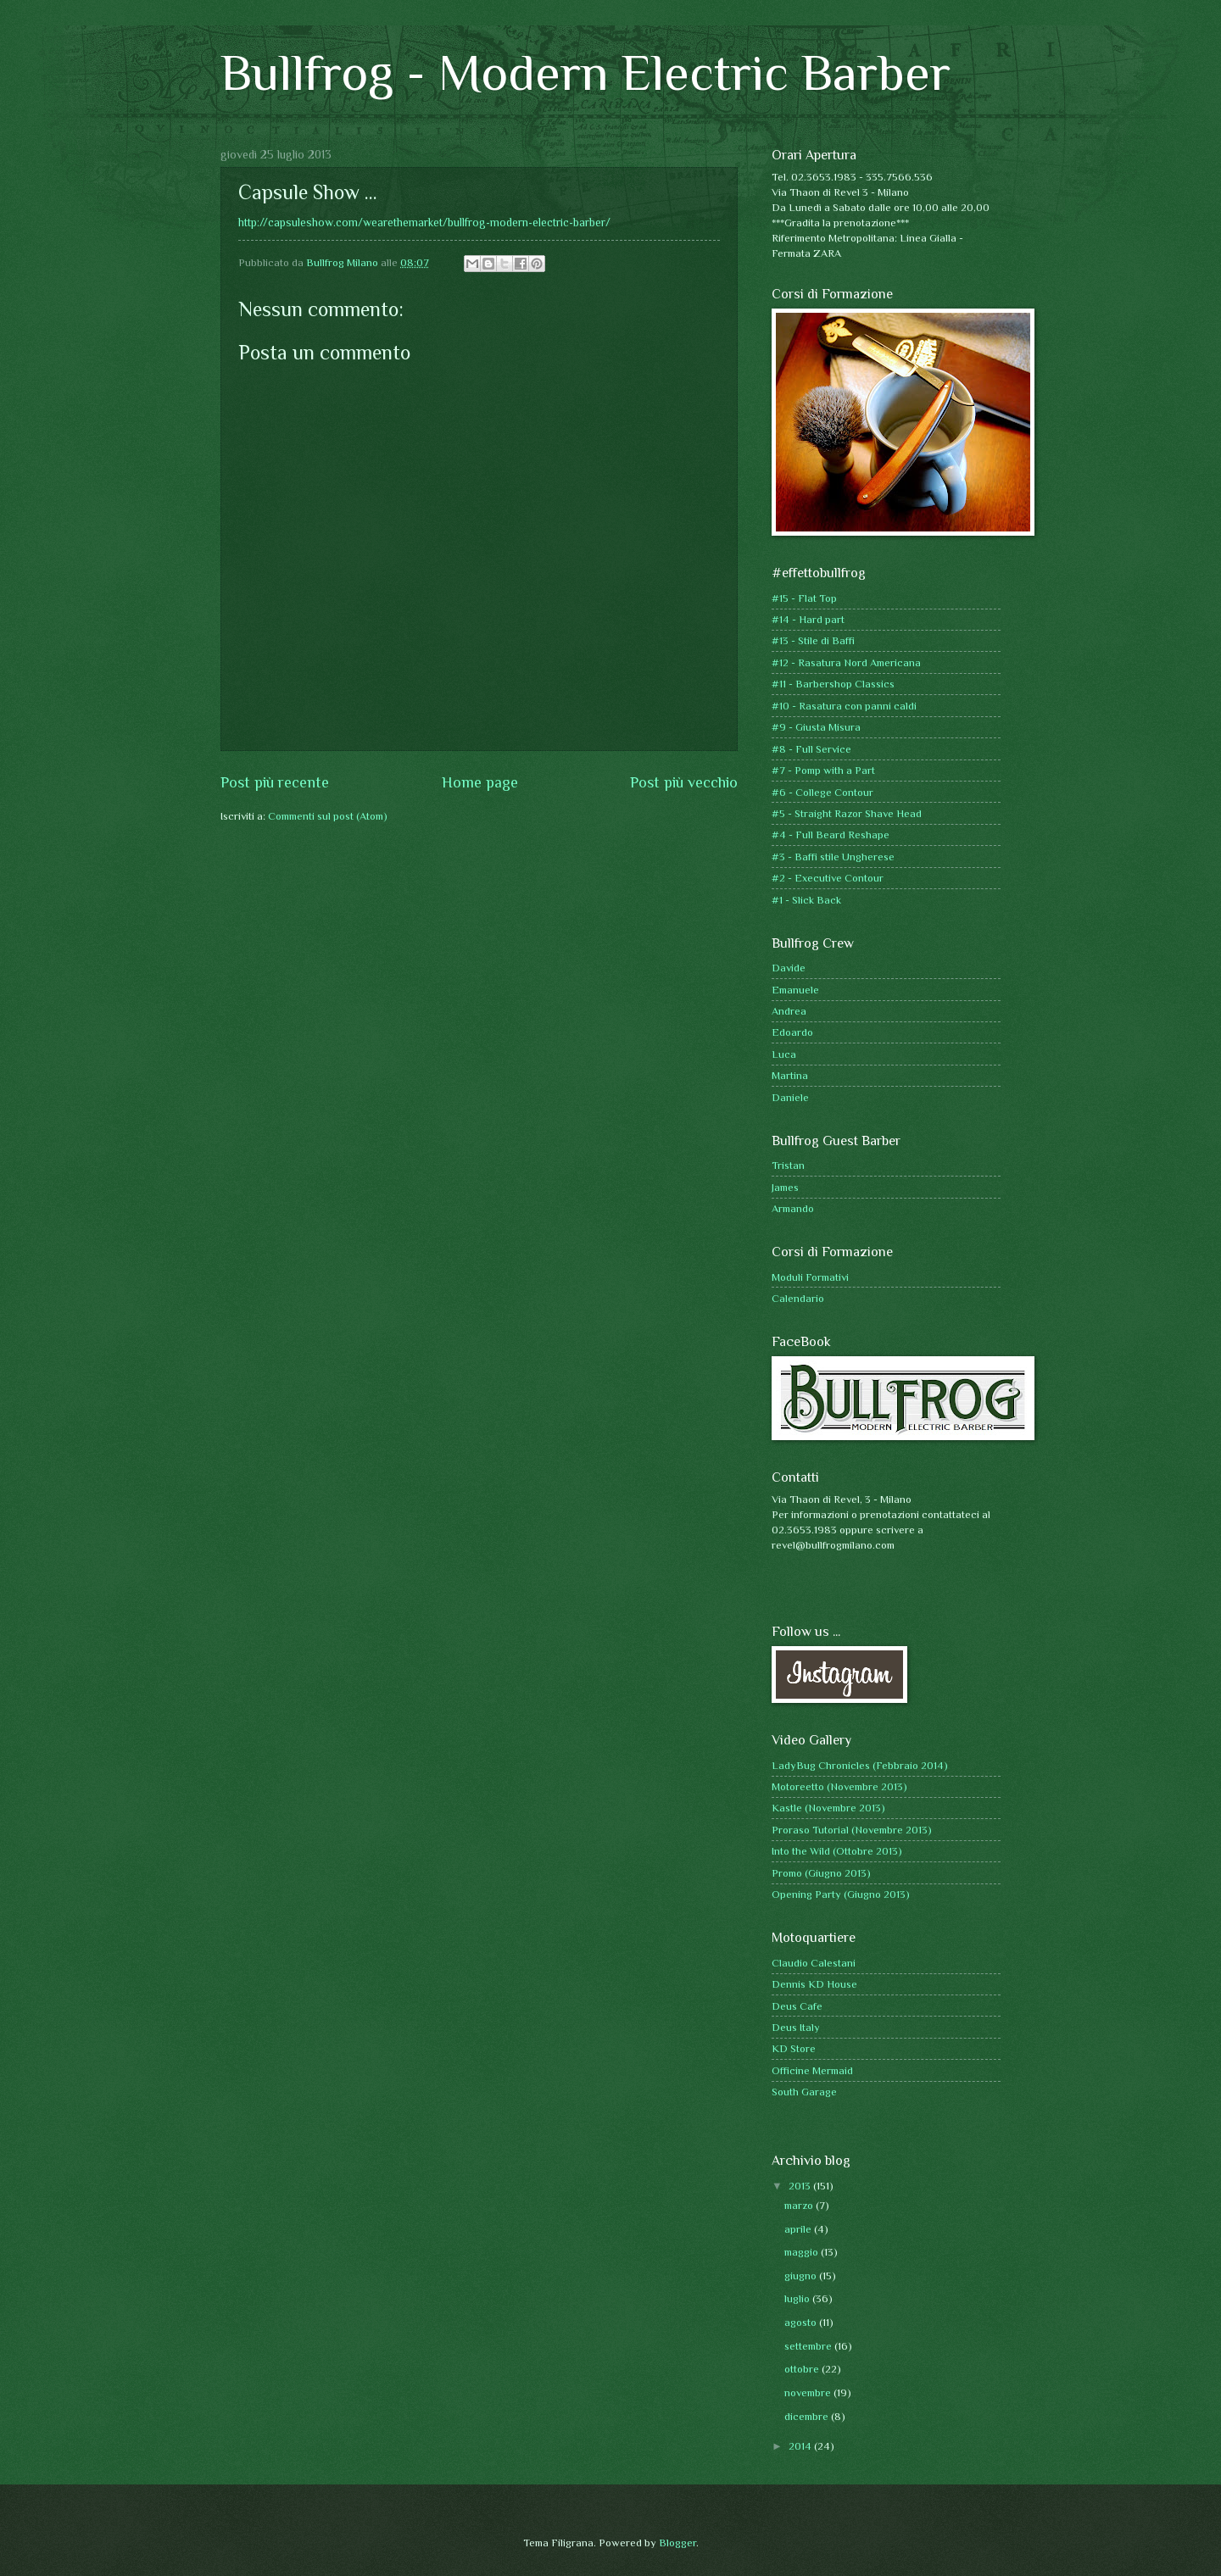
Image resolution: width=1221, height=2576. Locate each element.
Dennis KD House (814, 1984)
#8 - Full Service (811, 749)
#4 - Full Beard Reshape (830, 834)
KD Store (794, 2048)
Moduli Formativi (810, 1277)
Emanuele (795, 989)
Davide (789, 967)
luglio (798, 2298)
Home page (480, 782)
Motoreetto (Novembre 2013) (839, 1786)
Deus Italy (796, 2027)
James (785, 1187)
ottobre (803, 2368)
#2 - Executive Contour (828, 877)
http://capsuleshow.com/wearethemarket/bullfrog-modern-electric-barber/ (424, 222)
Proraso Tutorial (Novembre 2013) (852, 1829)
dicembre (807, 2416)
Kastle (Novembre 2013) (828, 1807)
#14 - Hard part (808, 619)
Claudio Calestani (814, 1962)
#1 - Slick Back (806, 899)
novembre (809, 2392)
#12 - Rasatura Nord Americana (846, 662)
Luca (784, 1054)
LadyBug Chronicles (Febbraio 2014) (860, 1765)
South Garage (804, 2091)
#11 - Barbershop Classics (833, 683)
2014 (801, 2446)
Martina (790, 1075)
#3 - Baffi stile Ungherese (833, 856)
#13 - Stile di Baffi (813, 640)
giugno (801, 2275)
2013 (801, 2185)
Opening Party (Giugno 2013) (841, 1894)
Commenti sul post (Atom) (327, 816)
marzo (800, 2205)
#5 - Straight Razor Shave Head (847, 813)
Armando (793, 1208)
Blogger (677, 2542)
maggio (802, 2251)
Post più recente (274, 782)
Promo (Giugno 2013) (821, 1873)
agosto (801, 2322)
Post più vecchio (684, 782)
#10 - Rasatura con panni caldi (844, 705)
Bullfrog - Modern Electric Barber (585, 72)
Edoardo (792, 1032)
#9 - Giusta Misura (816, 727)
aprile (799, 2229)
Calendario (798, 1298)
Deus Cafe (797, 2006)
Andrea (789, 1010)
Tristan (788, 1165)
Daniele (790, 1097)
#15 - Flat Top (804, 598)
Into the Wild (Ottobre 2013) (837, 1850)
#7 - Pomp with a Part (823, 770)
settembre (809, 2346)
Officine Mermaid (812, 2070)
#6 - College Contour (822, 792)
